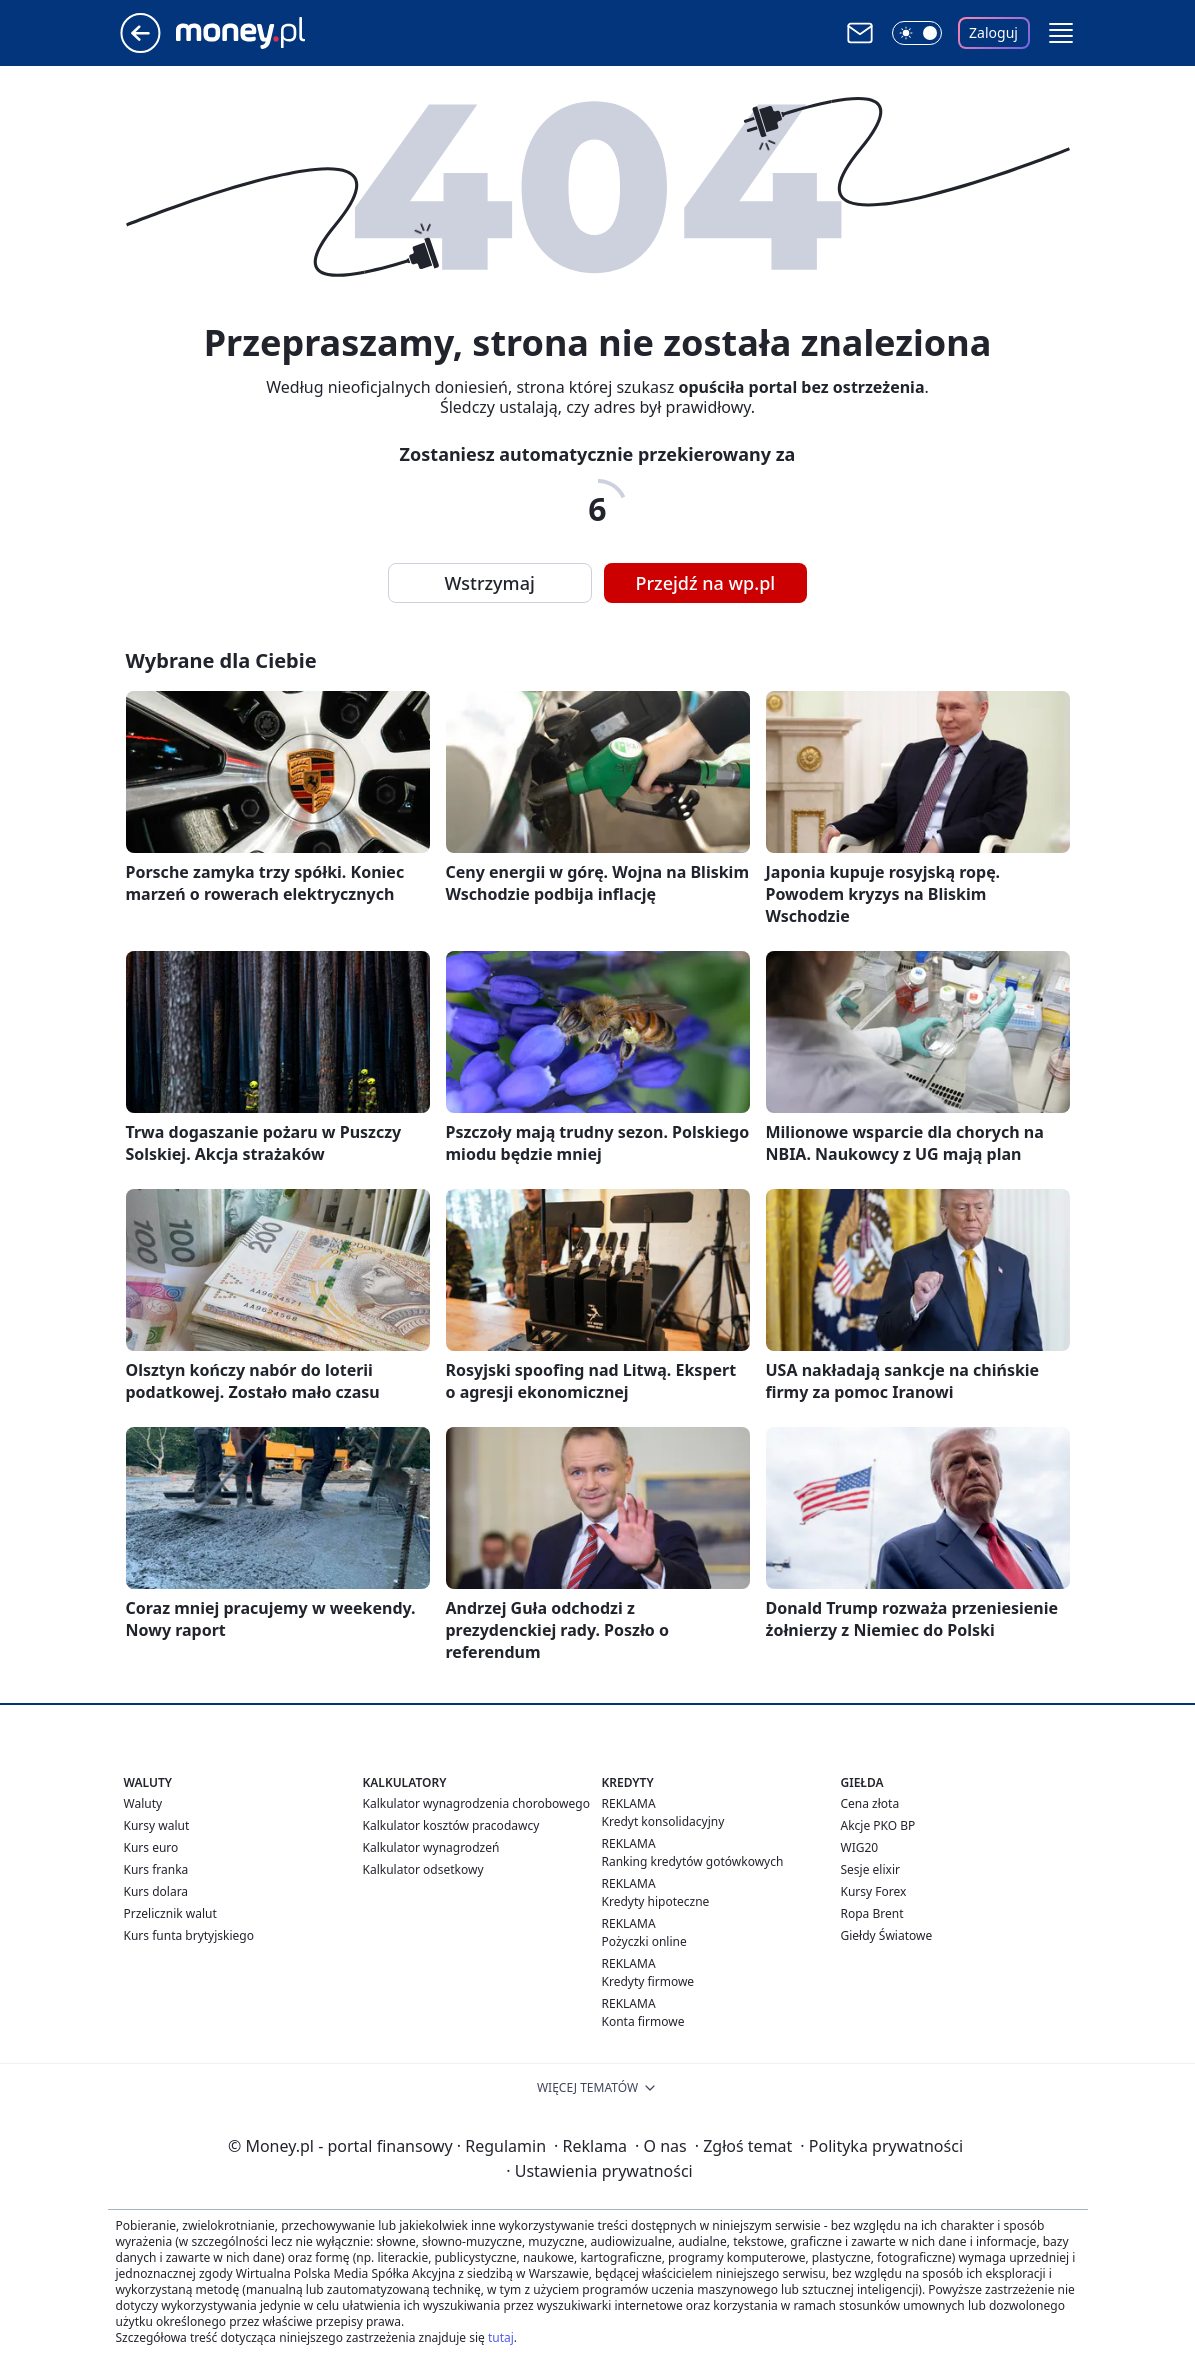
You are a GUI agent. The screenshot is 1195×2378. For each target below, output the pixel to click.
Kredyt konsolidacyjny (663, 1821)
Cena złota (870, 1803)
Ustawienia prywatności (599, 2171)
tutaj (501, 2337)
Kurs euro (151, 1847)
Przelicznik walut (170, 1913)
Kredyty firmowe (648, 1981)
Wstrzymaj (490, 583)
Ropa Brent (872, 1913)
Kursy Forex (874, 1891)
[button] (1061, 33)
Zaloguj (993, 32)
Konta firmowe (643, 2021)
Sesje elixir (870, 1869)
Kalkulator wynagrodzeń (431, 1847)
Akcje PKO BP (878, 1825)
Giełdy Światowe (887, 1935)
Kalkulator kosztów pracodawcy (451, 1825)
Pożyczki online (644, 1941)
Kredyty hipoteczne (656, 1901)
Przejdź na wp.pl (706, 583)
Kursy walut (157, 1825)
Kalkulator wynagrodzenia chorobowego (476, 1803)
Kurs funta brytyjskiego (189, 1935)
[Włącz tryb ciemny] (917, 33)
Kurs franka (156, 1869)
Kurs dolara (156, 1891)
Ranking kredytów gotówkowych (693, 1861)
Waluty (143, 1803)
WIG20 (860, 1847)
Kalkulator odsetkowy (423, 1869)
